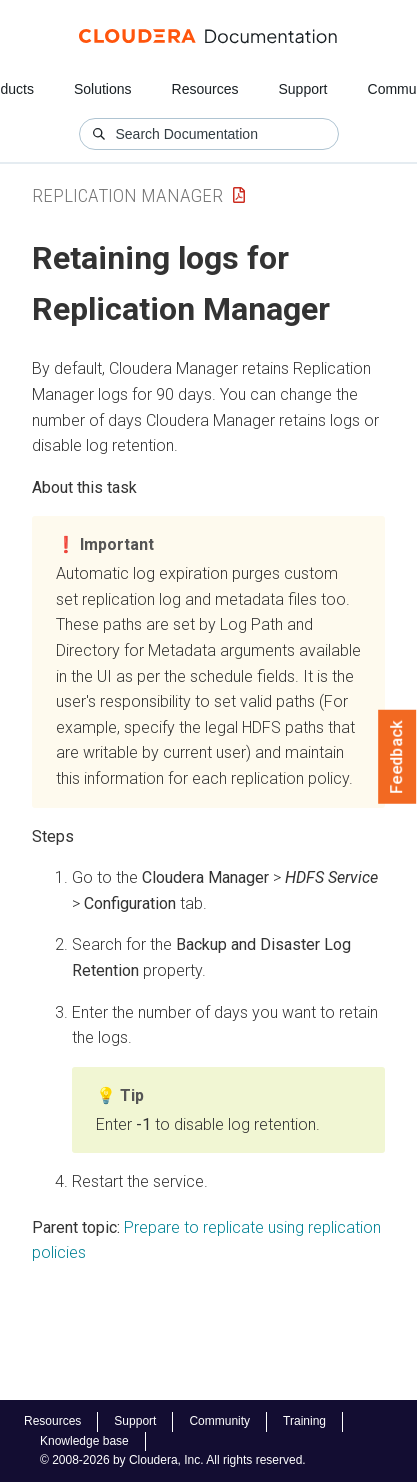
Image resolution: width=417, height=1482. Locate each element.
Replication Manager (127, 195)
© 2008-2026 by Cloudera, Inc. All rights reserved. (173, 1460)
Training (304, 1421)
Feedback (397, 757)
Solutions (103, 89)
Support (302, 89)
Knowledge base (84, 1441)
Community (219, 1421)
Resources (205, 89)
